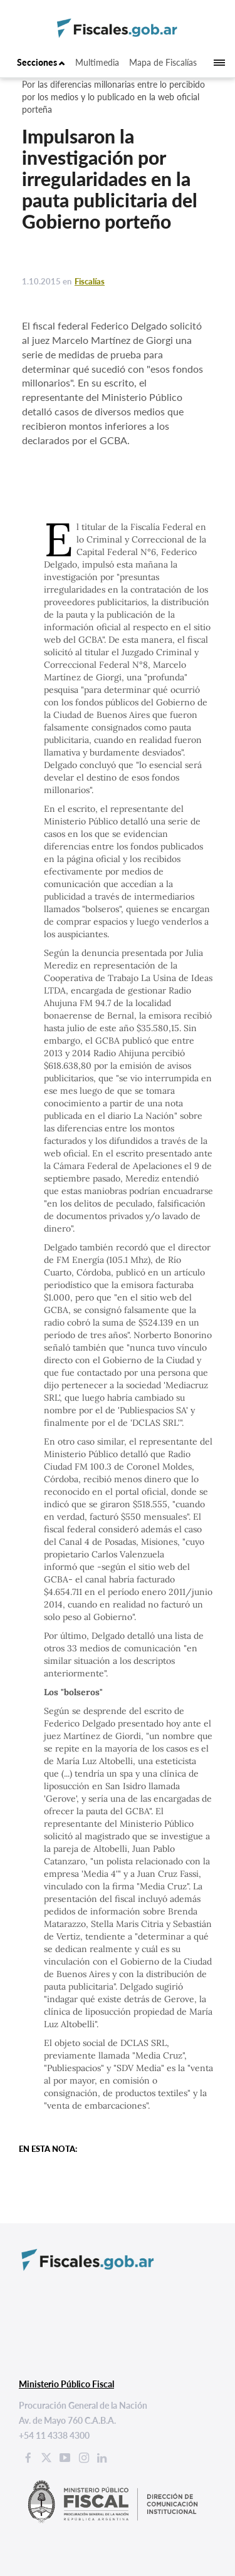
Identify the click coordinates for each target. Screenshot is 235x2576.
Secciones (41, 62)
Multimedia (97, 62)
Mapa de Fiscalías (163, 62)
